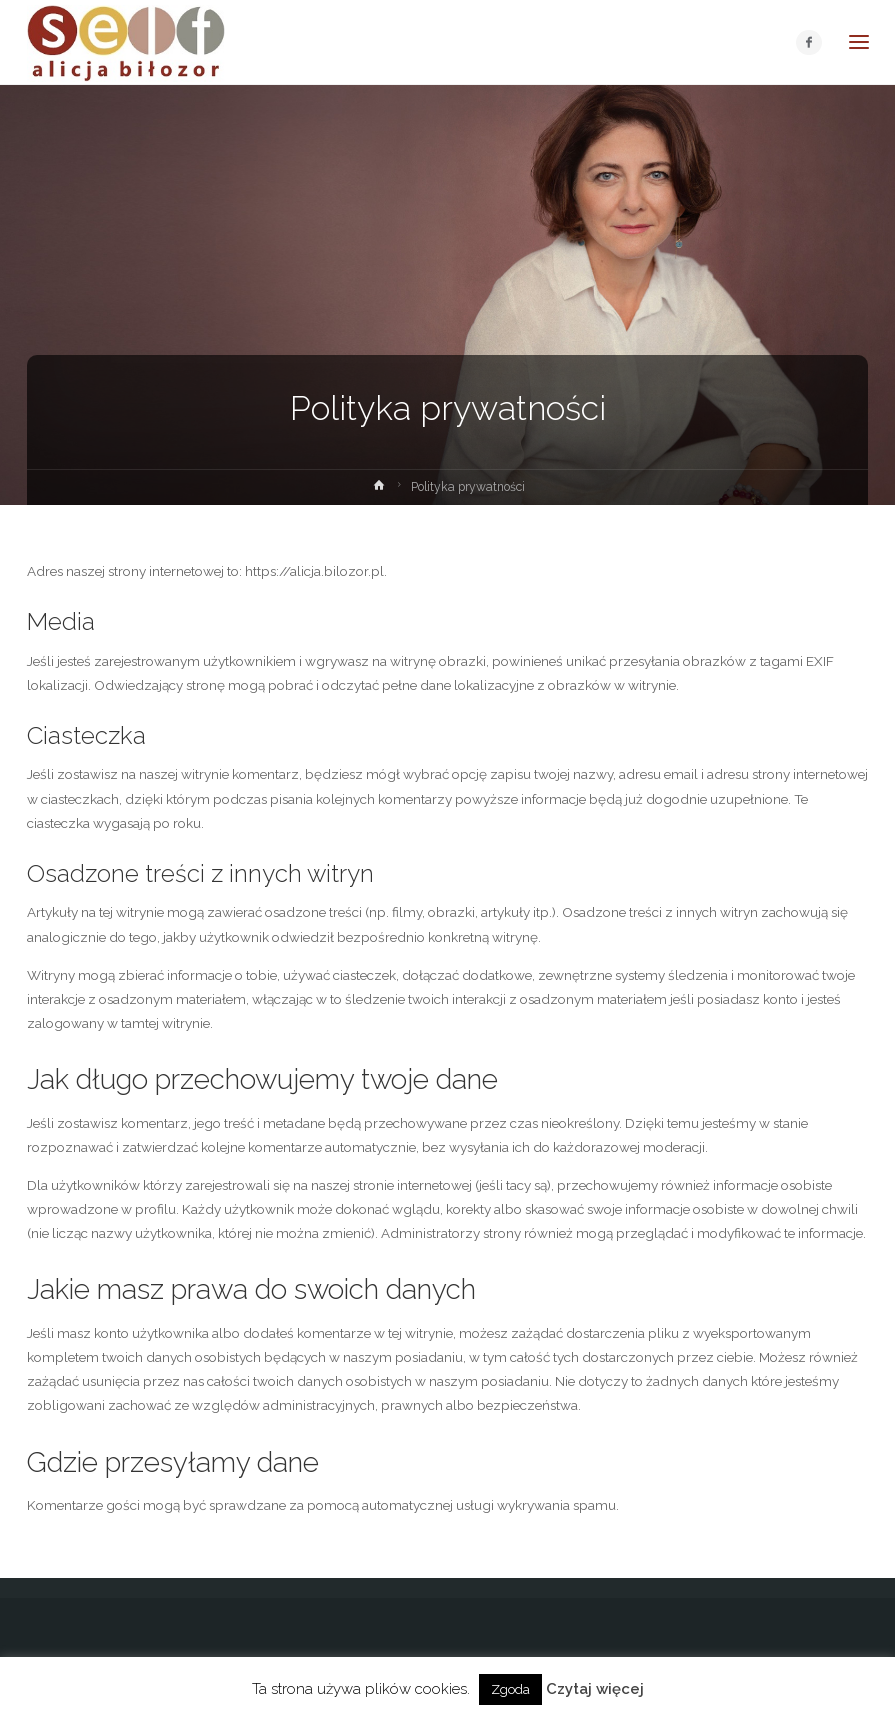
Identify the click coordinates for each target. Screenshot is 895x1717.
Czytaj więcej (595, 1689)
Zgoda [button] (510, 1689)
